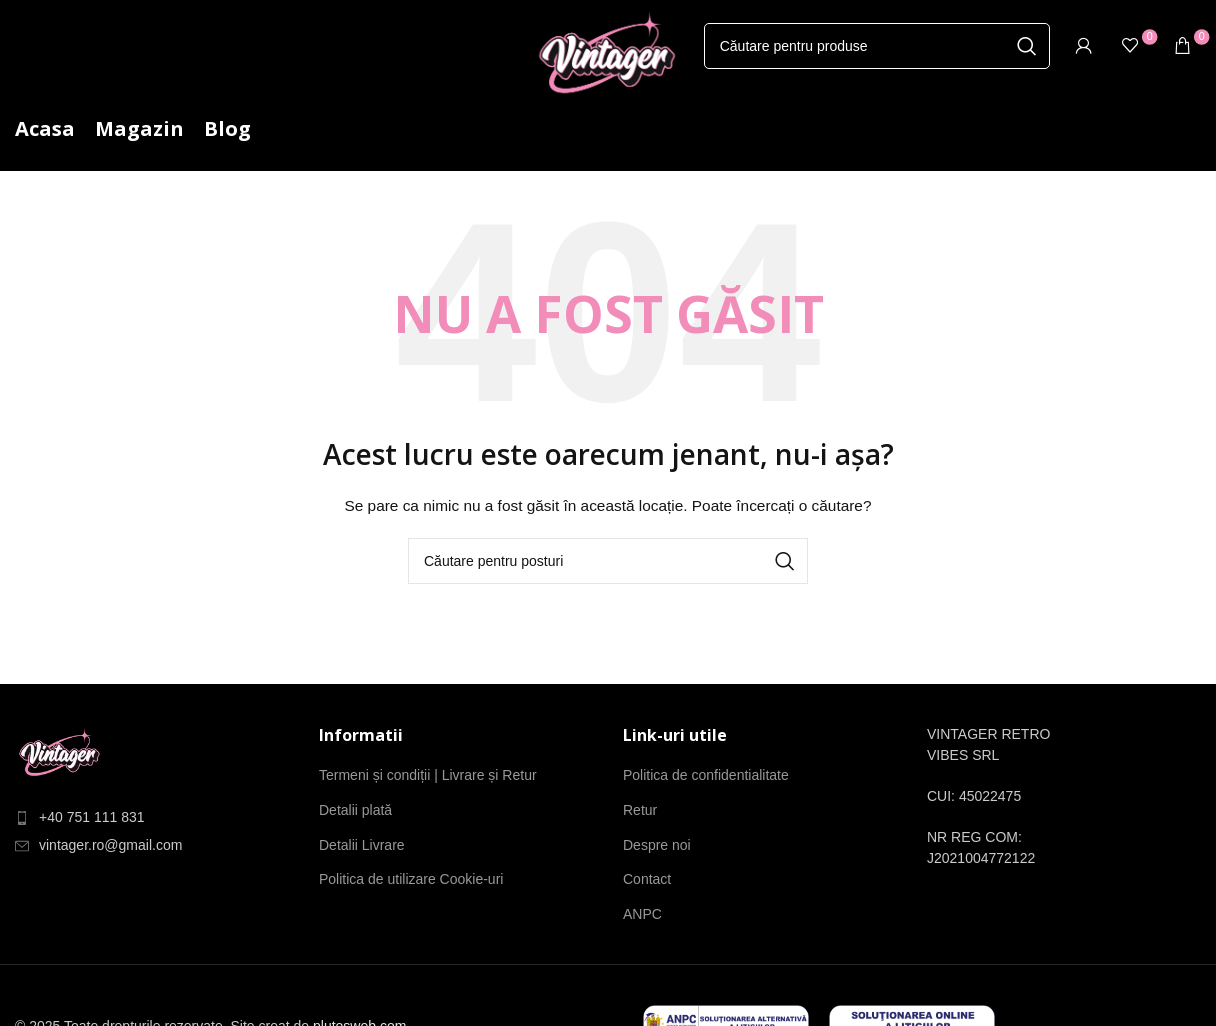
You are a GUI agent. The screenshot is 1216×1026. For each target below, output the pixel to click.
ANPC (642, 914)
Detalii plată (355, 810)
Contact (647, 879)
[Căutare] (877, 46)
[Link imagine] (60, 754)
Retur (640, 810)
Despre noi (657, 845)
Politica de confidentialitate (706, 775)
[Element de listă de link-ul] (152, 817)
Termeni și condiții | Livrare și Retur (428, 775)
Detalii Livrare (362, 845)
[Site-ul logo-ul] (607, 58)
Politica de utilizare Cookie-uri (411, 879)
